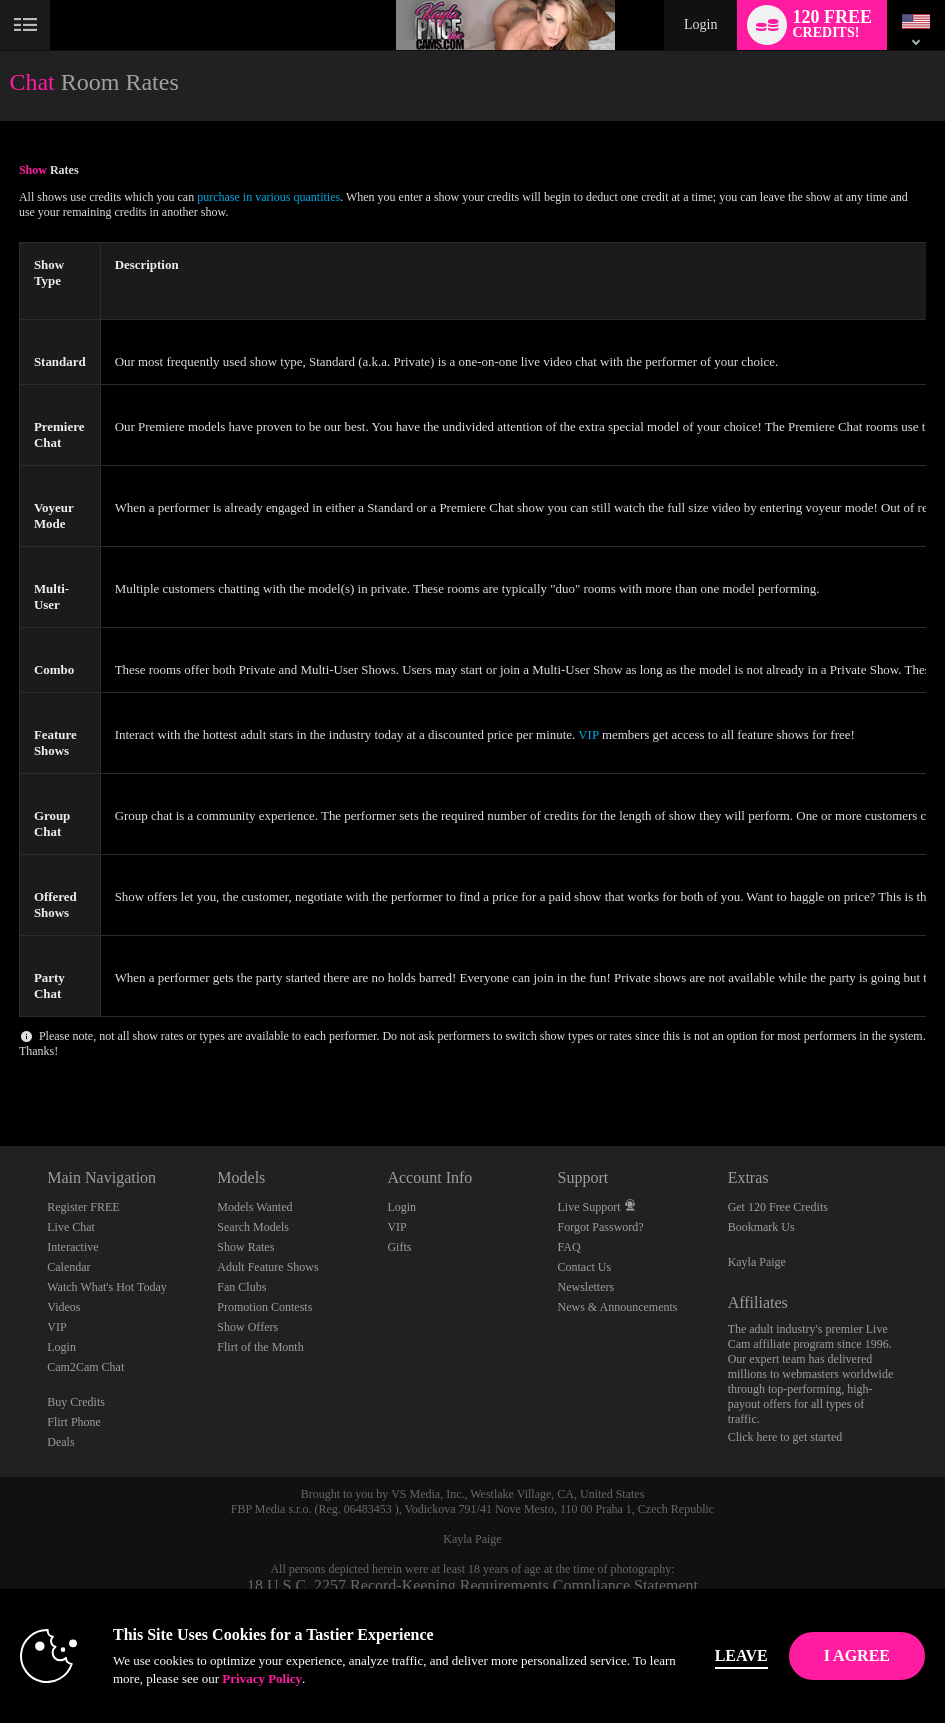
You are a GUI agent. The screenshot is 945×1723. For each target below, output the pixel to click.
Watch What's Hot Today (107, 1287)
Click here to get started (785, 1437)
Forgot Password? (601, 1227)
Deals (60, 1442)
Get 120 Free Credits (778, 1207)
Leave (741, 1655)
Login (700, 24)
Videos (63, 1307)
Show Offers (247, 1327)
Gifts (399, 1247)
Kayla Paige (757, 1262)
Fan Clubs (241, 1287)
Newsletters (586, 1287)
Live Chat (71, 1227)
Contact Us (585, 1267)
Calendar (68, 1267)
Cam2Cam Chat (85, 1367)
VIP (588, 734)
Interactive (72, 1247)
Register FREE (83, 1207)
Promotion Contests (264, 1307)
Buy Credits (76, 1402)
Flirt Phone (74, 1422)
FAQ (569, 1247)
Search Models (253, 1227)
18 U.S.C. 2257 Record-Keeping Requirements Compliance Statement (472, 1585)
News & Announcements (618, 1307)
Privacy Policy (262, 1678)
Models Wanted (254, 1207)
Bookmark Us (761, 1227)
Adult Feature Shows (267, 1267)
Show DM (0, 1071)
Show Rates (245, 1247)
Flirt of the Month (260, 1347)
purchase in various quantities (268, 197)
